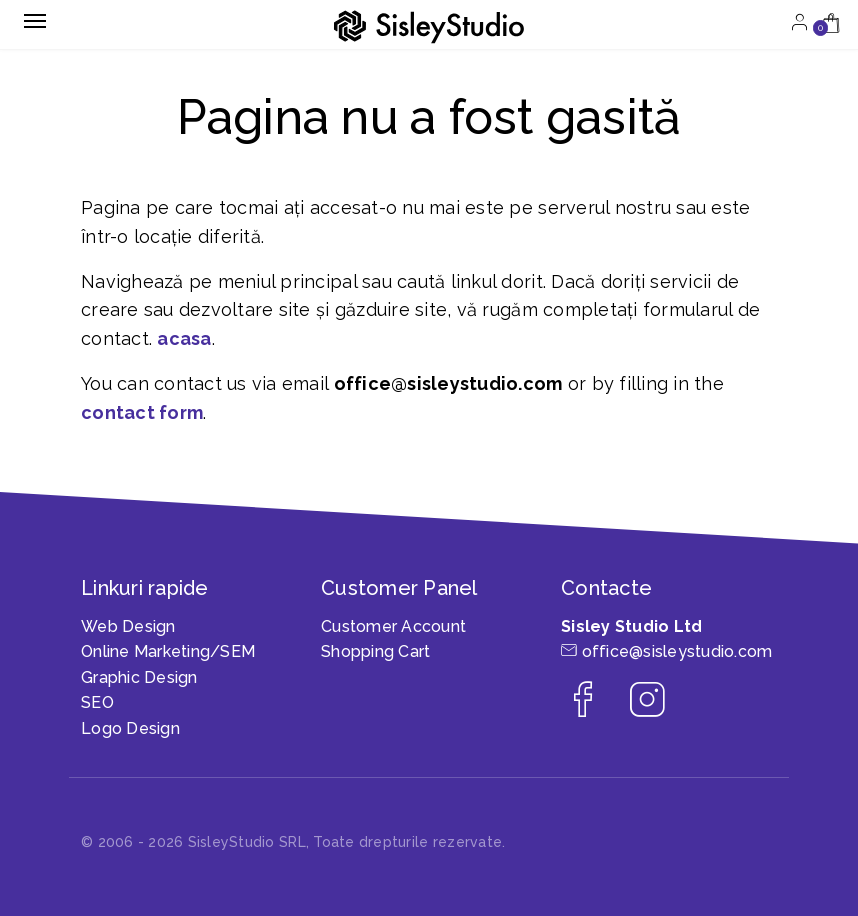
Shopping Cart (375, 651)
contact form (142, 412)
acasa (184, 338)
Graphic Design (139, 677)
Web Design (128, 626)
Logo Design (130, 728)
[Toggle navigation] (35, 21)
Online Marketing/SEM (168, 651)
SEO (97, 702)
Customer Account (393, 626)
